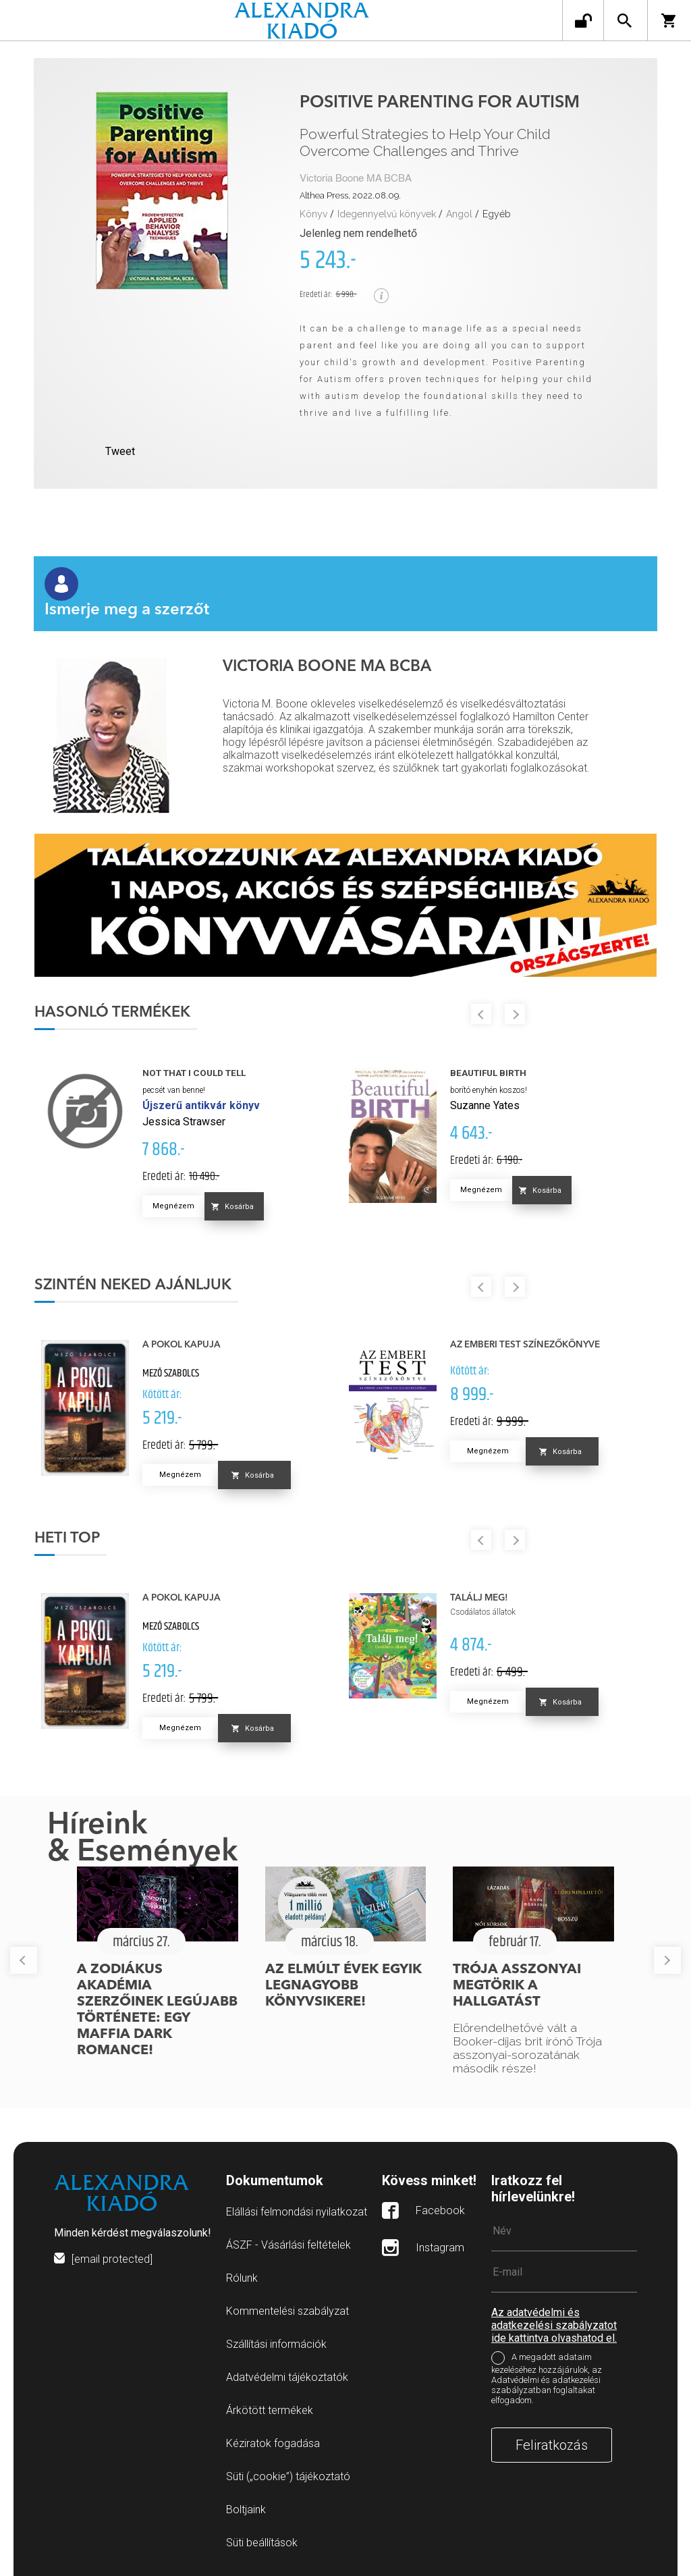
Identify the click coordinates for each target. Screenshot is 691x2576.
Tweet (120, 451)
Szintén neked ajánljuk (132, 1285)
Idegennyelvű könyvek (386, 214)
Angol (459, 214)
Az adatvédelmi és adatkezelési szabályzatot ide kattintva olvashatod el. (554, 2325)
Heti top (67, 1538)
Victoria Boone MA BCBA (356, 178)
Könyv (313, 214)
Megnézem (173, 1206)
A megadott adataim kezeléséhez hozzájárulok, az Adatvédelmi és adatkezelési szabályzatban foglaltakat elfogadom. (546, 2379)
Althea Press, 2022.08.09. (350, 195)
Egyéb (496, 214)
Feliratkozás (552, 2445)
